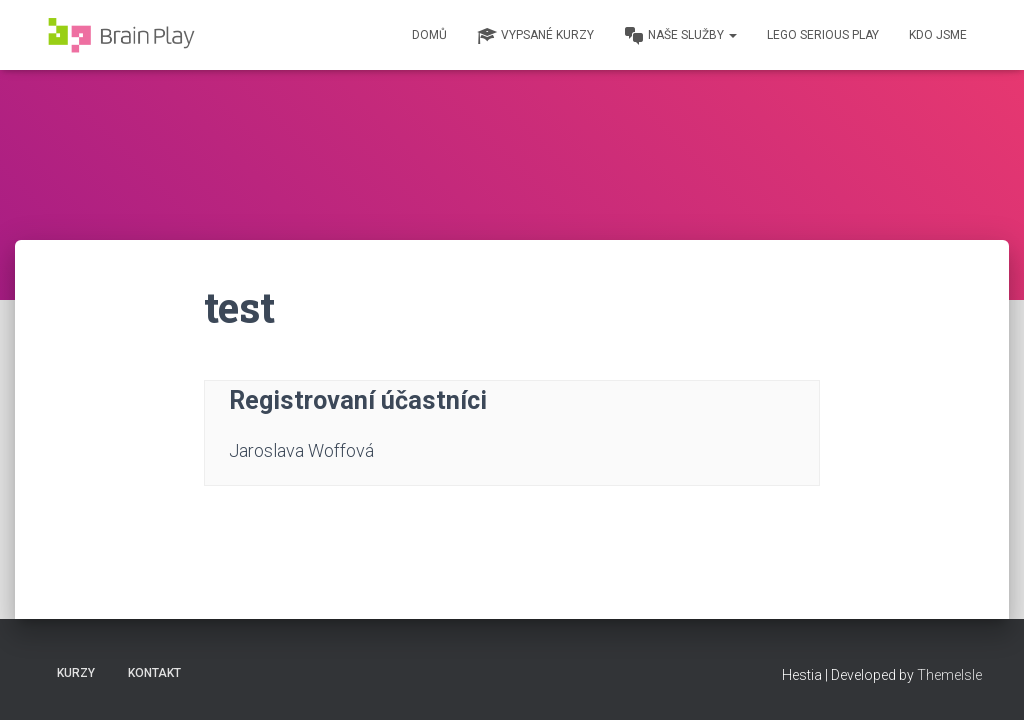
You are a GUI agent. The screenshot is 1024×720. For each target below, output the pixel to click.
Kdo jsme (938, 35)
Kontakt (154, 673)
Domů (429, 35)
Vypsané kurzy (535, 36)
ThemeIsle (949, 675)
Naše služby (680, 36)
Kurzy (76, 673)
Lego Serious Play (823, 35)
